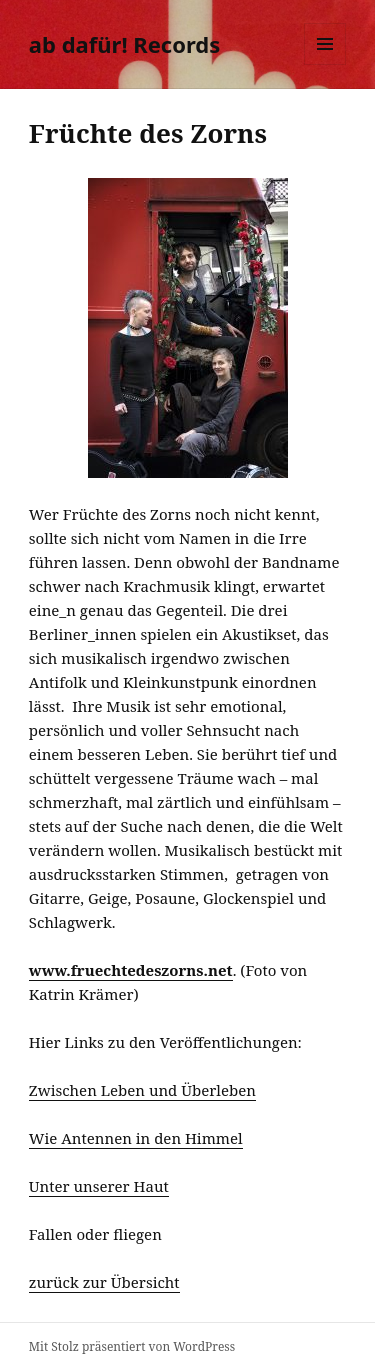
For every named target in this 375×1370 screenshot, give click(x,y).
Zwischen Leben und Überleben (142, 1090)
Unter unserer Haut (99, 1186)
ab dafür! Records (124, 44)
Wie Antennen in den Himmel (136, 1138)
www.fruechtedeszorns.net (131, 970)
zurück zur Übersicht (104, 1282)
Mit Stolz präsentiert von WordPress (132, 1346)
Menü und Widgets (325, 64)
